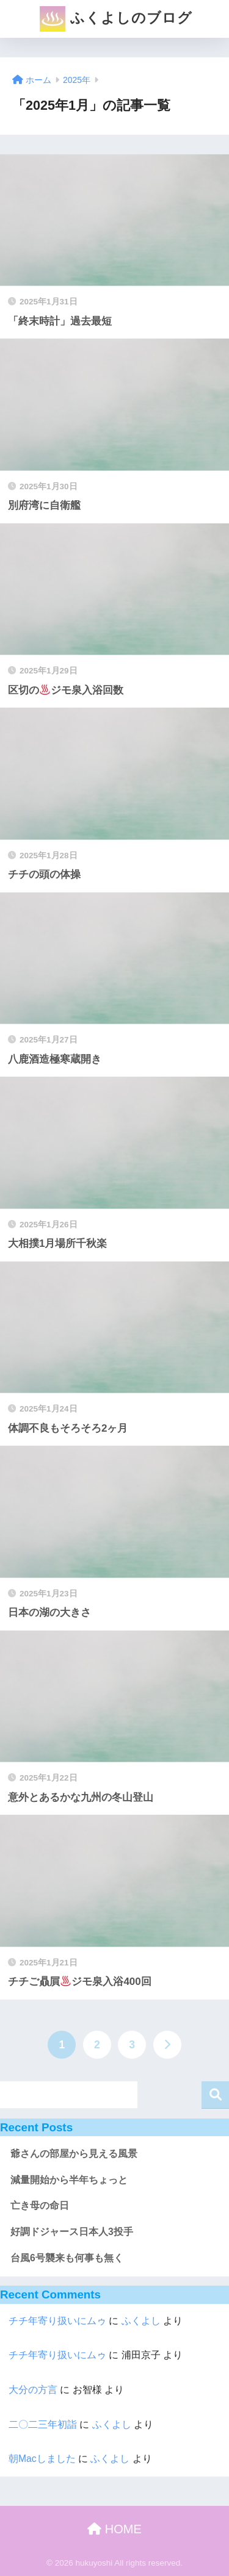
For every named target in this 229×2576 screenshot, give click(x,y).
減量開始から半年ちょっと (69, 2180)
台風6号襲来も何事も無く (66, 2258)
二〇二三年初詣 (43, 2424)
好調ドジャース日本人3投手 (71, 2231)
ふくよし (141, 2321)
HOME (114, 2529)
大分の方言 (33, 2389)
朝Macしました (42, 2458)
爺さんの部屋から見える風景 (73, 2153)
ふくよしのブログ (116, 19)
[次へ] (167, 2045)
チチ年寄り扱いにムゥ (57, 2321)
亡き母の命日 (39, 2205)
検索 (215, 2095)
